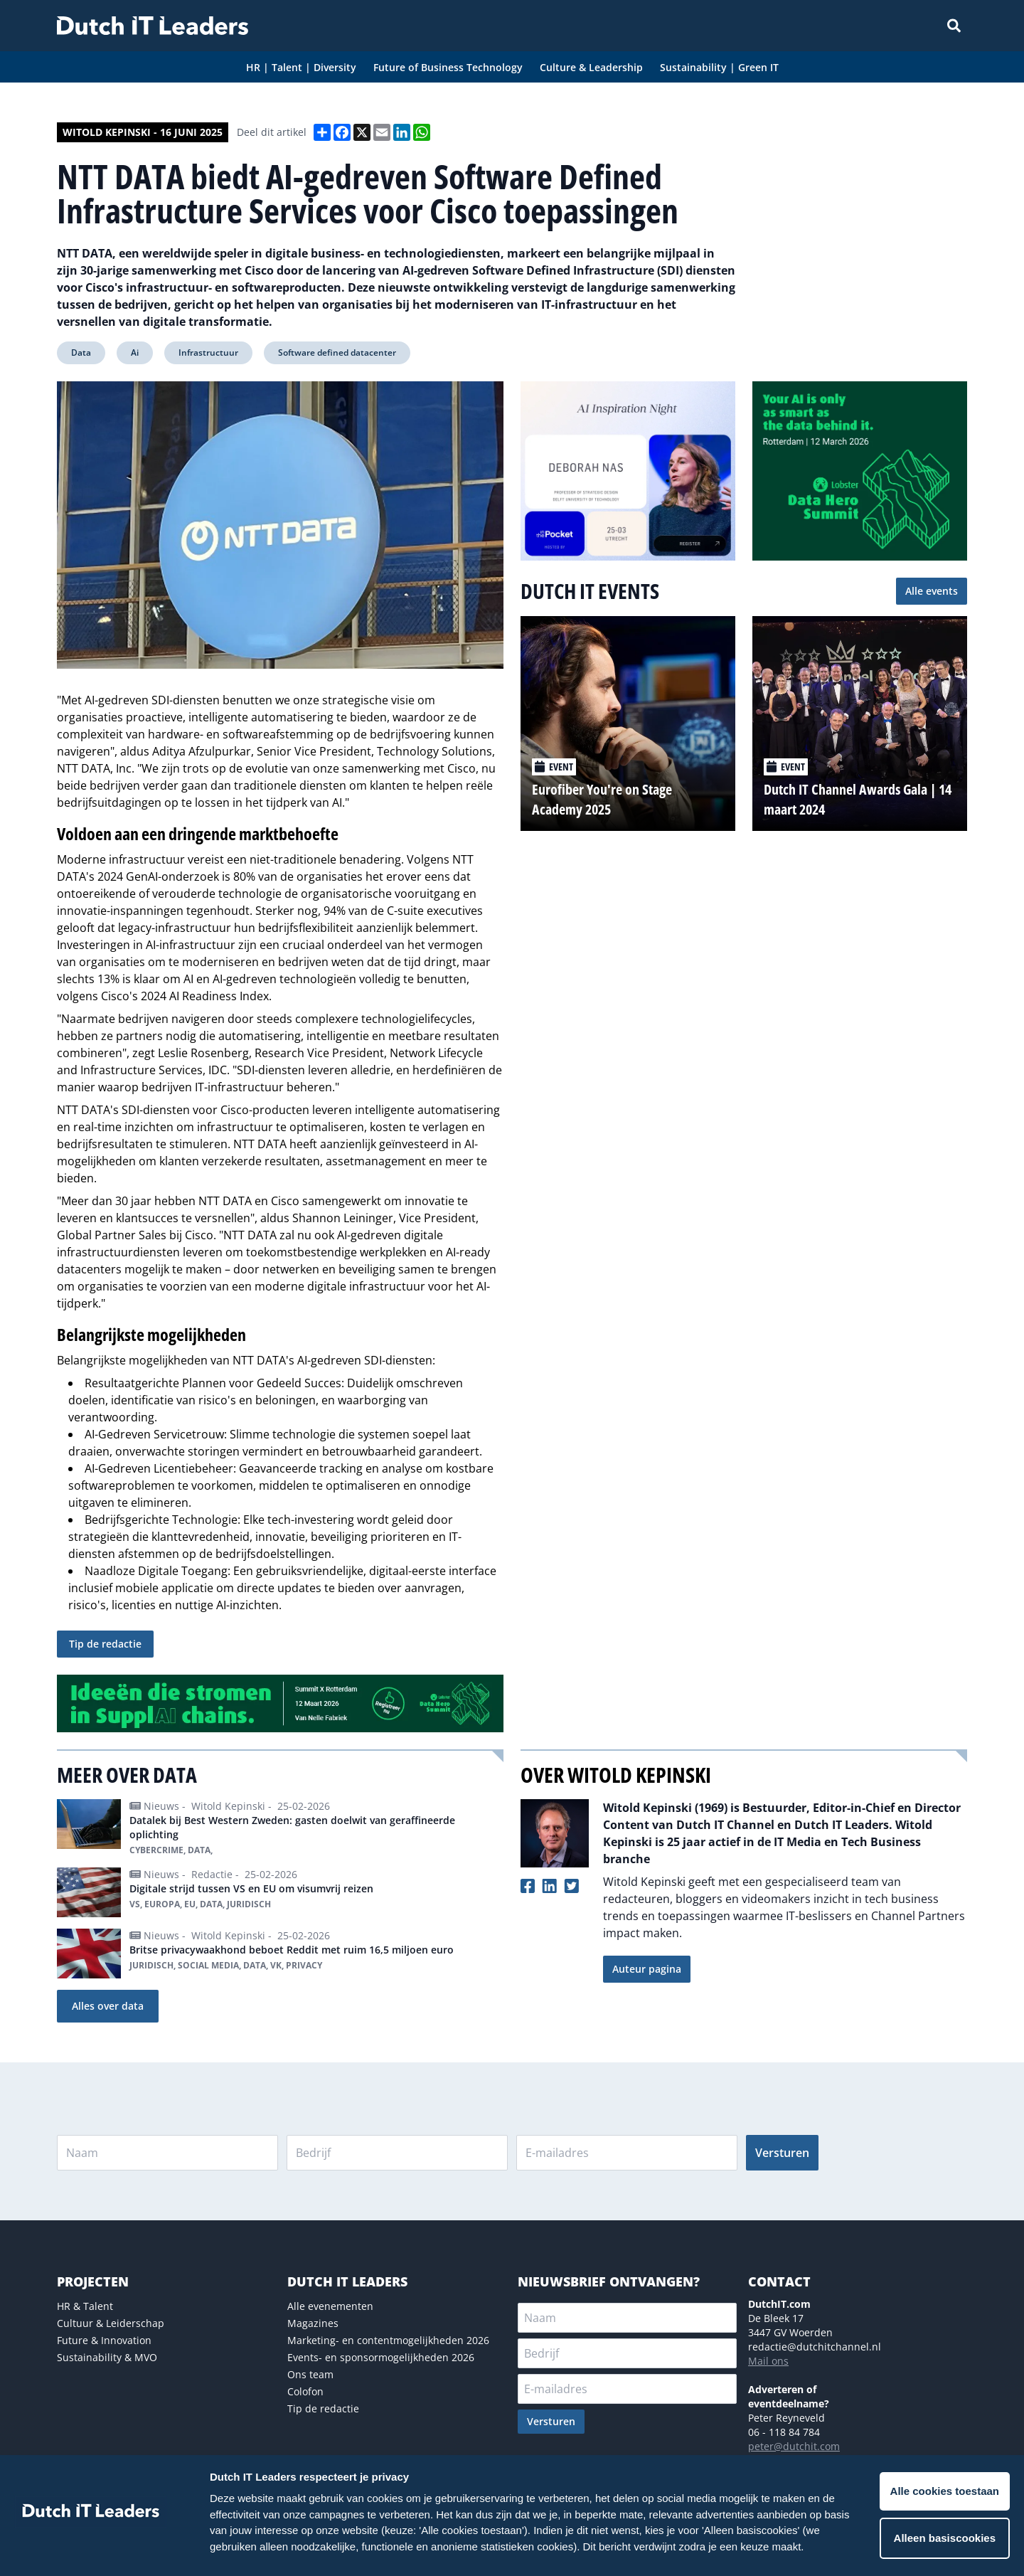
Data (81, 352)
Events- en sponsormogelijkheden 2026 (380, 2357)
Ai (135, 352)
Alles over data (108, 2006)
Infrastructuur (208, 352)
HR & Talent (85, 2306)
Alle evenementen (330, 2306)
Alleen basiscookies (945, 2538)
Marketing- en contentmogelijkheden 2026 (388, 2340)
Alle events (931, 591)
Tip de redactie (105, 1643)
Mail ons (768, 2361)
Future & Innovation (104, 2340)
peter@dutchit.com (794, 2446)
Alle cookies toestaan (944, 2491)
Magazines (312, 2323)
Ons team (310, 2374)
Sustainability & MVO (107, 2357)
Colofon (305, 2391)
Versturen (782, 2153)
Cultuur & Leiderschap (110, 2323)
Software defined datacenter (337, 352)
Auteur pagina (646, 1969)
